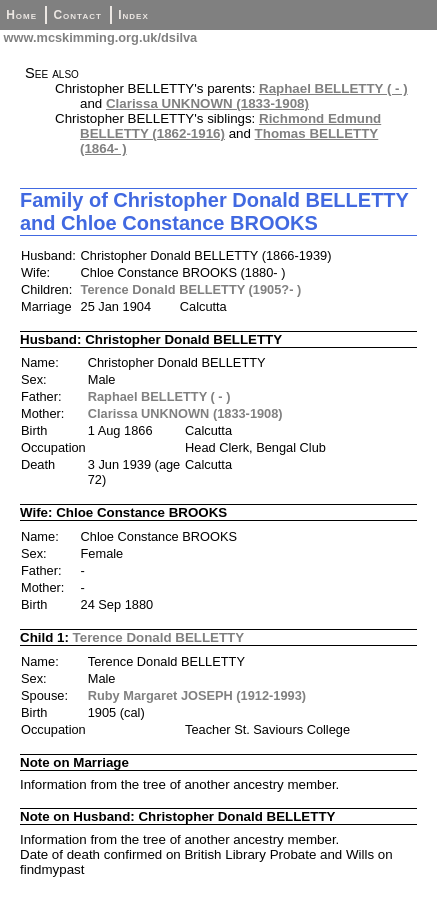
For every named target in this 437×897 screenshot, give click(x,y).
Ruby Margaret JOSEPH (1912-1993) (197, 695)
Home (21, 15)
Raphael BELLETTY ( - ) (333, 88)
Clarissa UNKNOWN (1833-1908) (207, 103)
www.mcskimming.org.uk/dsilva (98, 37)
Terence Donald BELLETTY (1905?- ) (191, 289)
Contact (77, 15)
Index (133, 15)
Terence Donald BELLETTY (159, 637)
